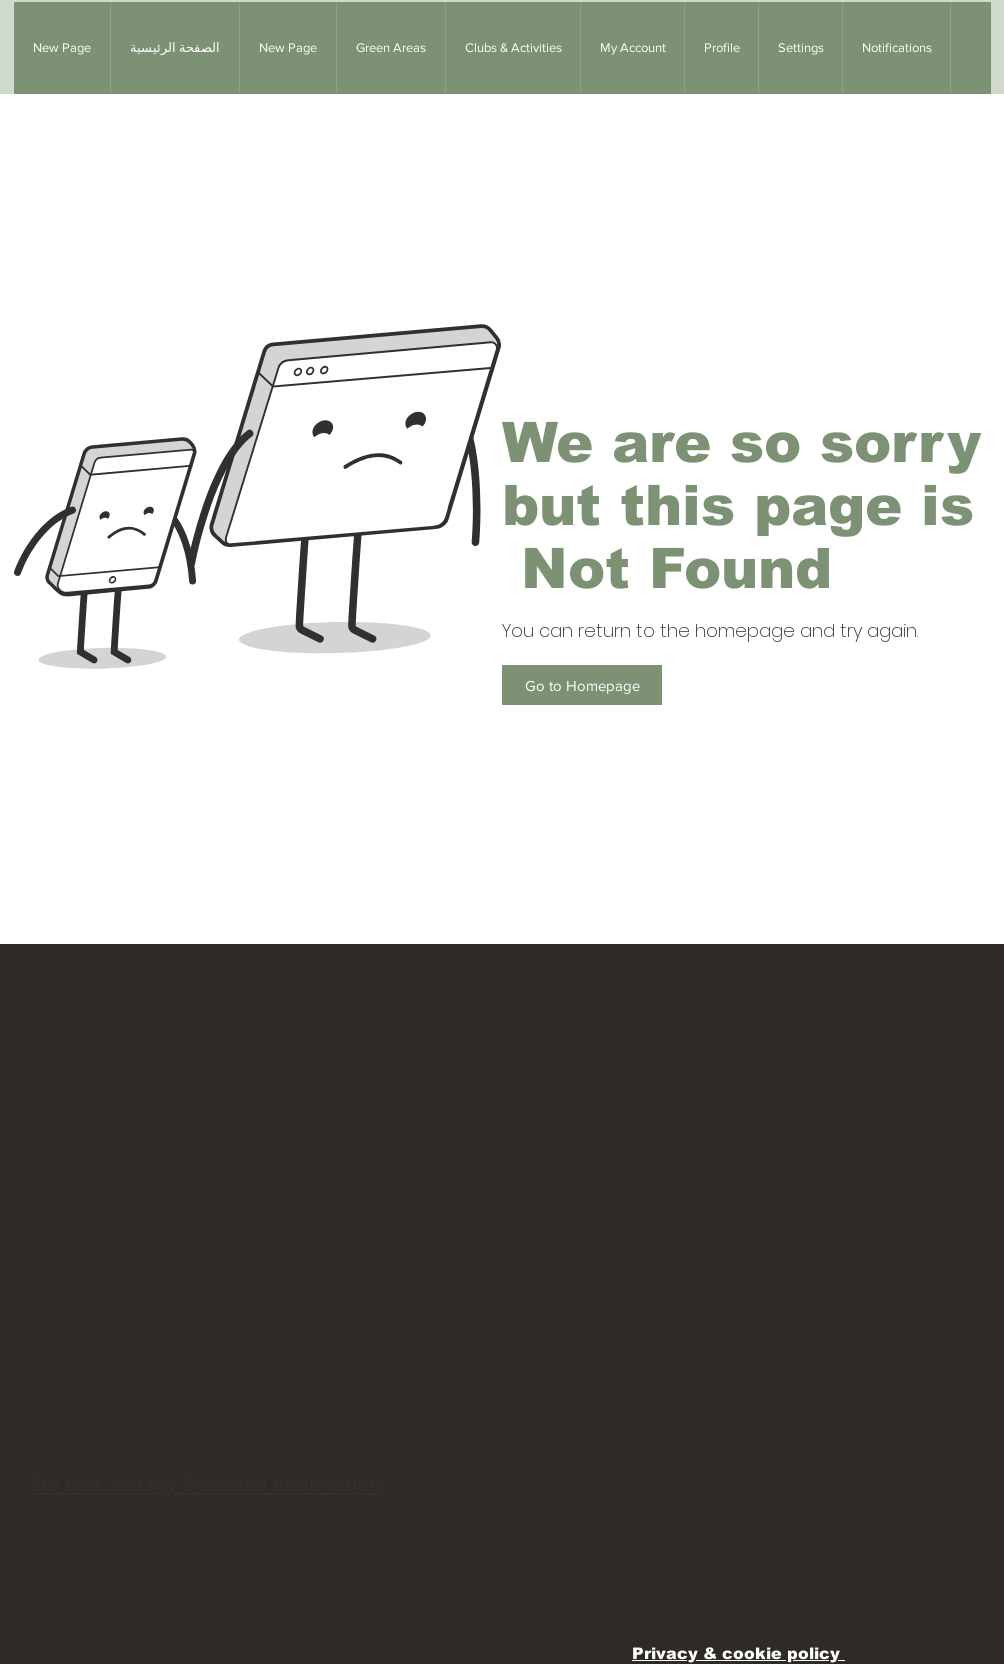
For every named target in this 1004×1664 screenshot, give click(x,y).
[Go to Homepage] (582, 685)
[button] (390, 48)
